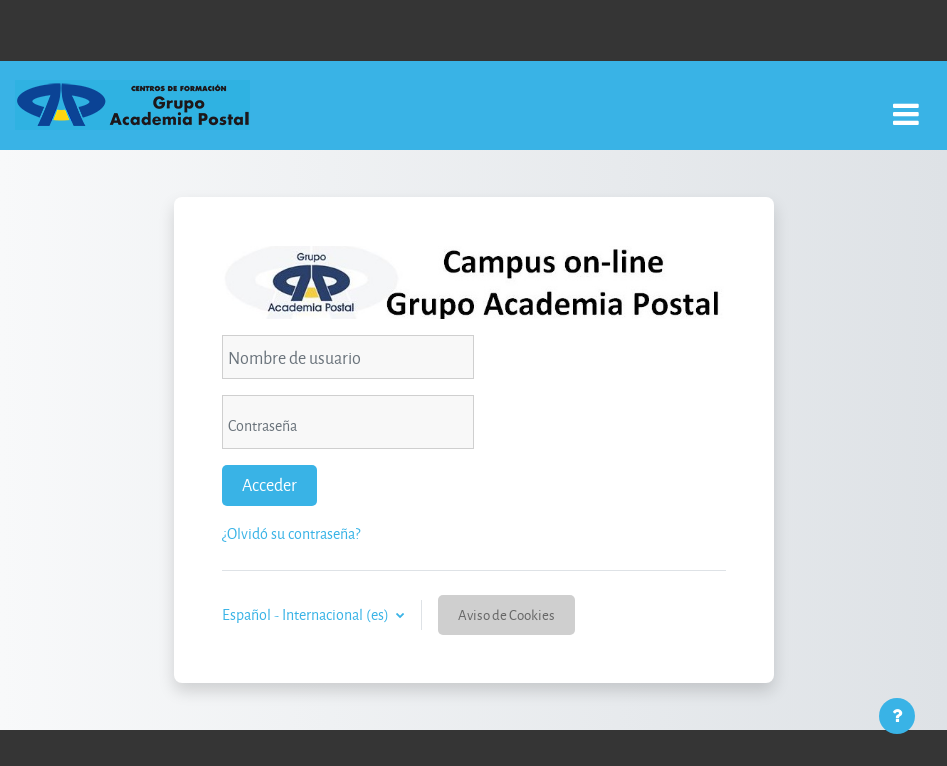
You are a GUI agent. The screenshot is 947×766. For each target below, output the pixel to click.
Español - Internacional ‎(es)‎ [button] (307, 614)
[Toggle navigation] (906, 103)
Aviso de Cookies (506, 614)
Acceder (269, 484)
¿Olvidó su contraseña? (291, 533)
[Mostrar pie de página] (897, 716)
